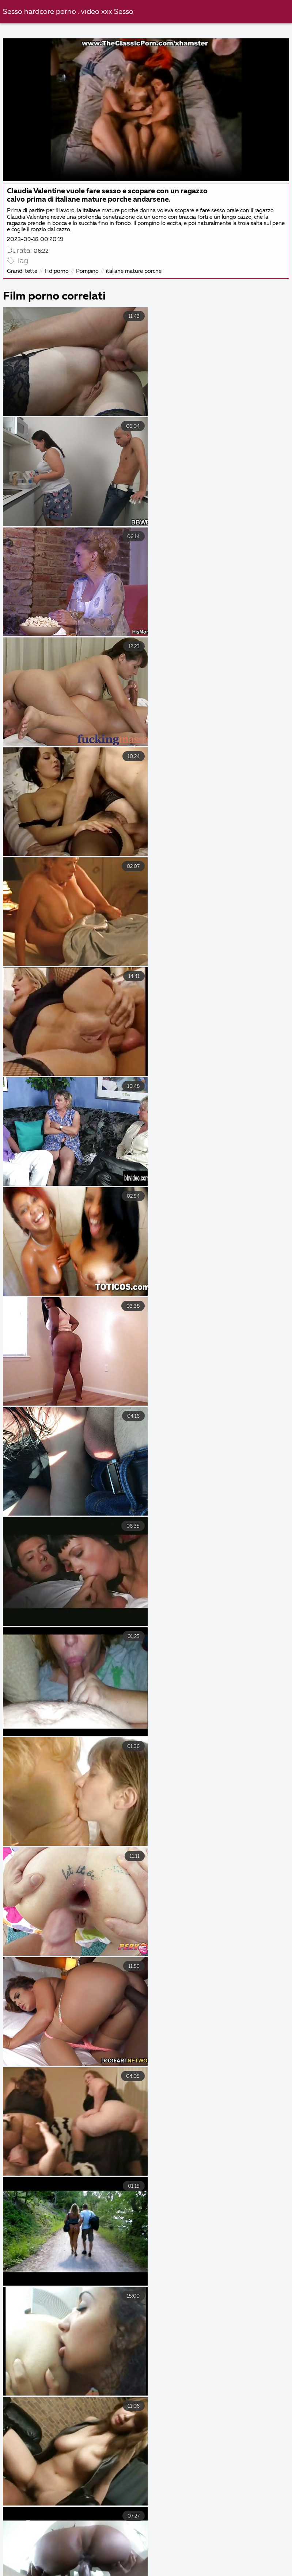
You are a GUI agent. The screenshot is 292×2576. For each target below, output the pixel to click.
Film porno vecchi (156, 2556)
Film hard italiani (220, 2548)
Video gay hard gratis (99, 2564)
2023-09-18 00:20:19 (35, 239)
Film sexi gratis (136, 2572)
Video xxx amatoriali (227, 2556)
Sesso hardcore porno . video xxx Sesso (68, 12)
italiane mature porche (134, 271)
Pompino (87, 271)
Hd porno (57, 271)
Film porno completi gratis (61, 2572)
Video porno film (198, 2572)
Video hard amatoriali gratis (136, 2548)
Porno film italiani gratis (41, 2548)
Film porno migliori (174, 2564)
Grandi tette (22, 271)
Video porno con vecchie (252, 2564)
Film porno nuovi (263, 2572)
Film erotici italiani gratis (78, 2556)
